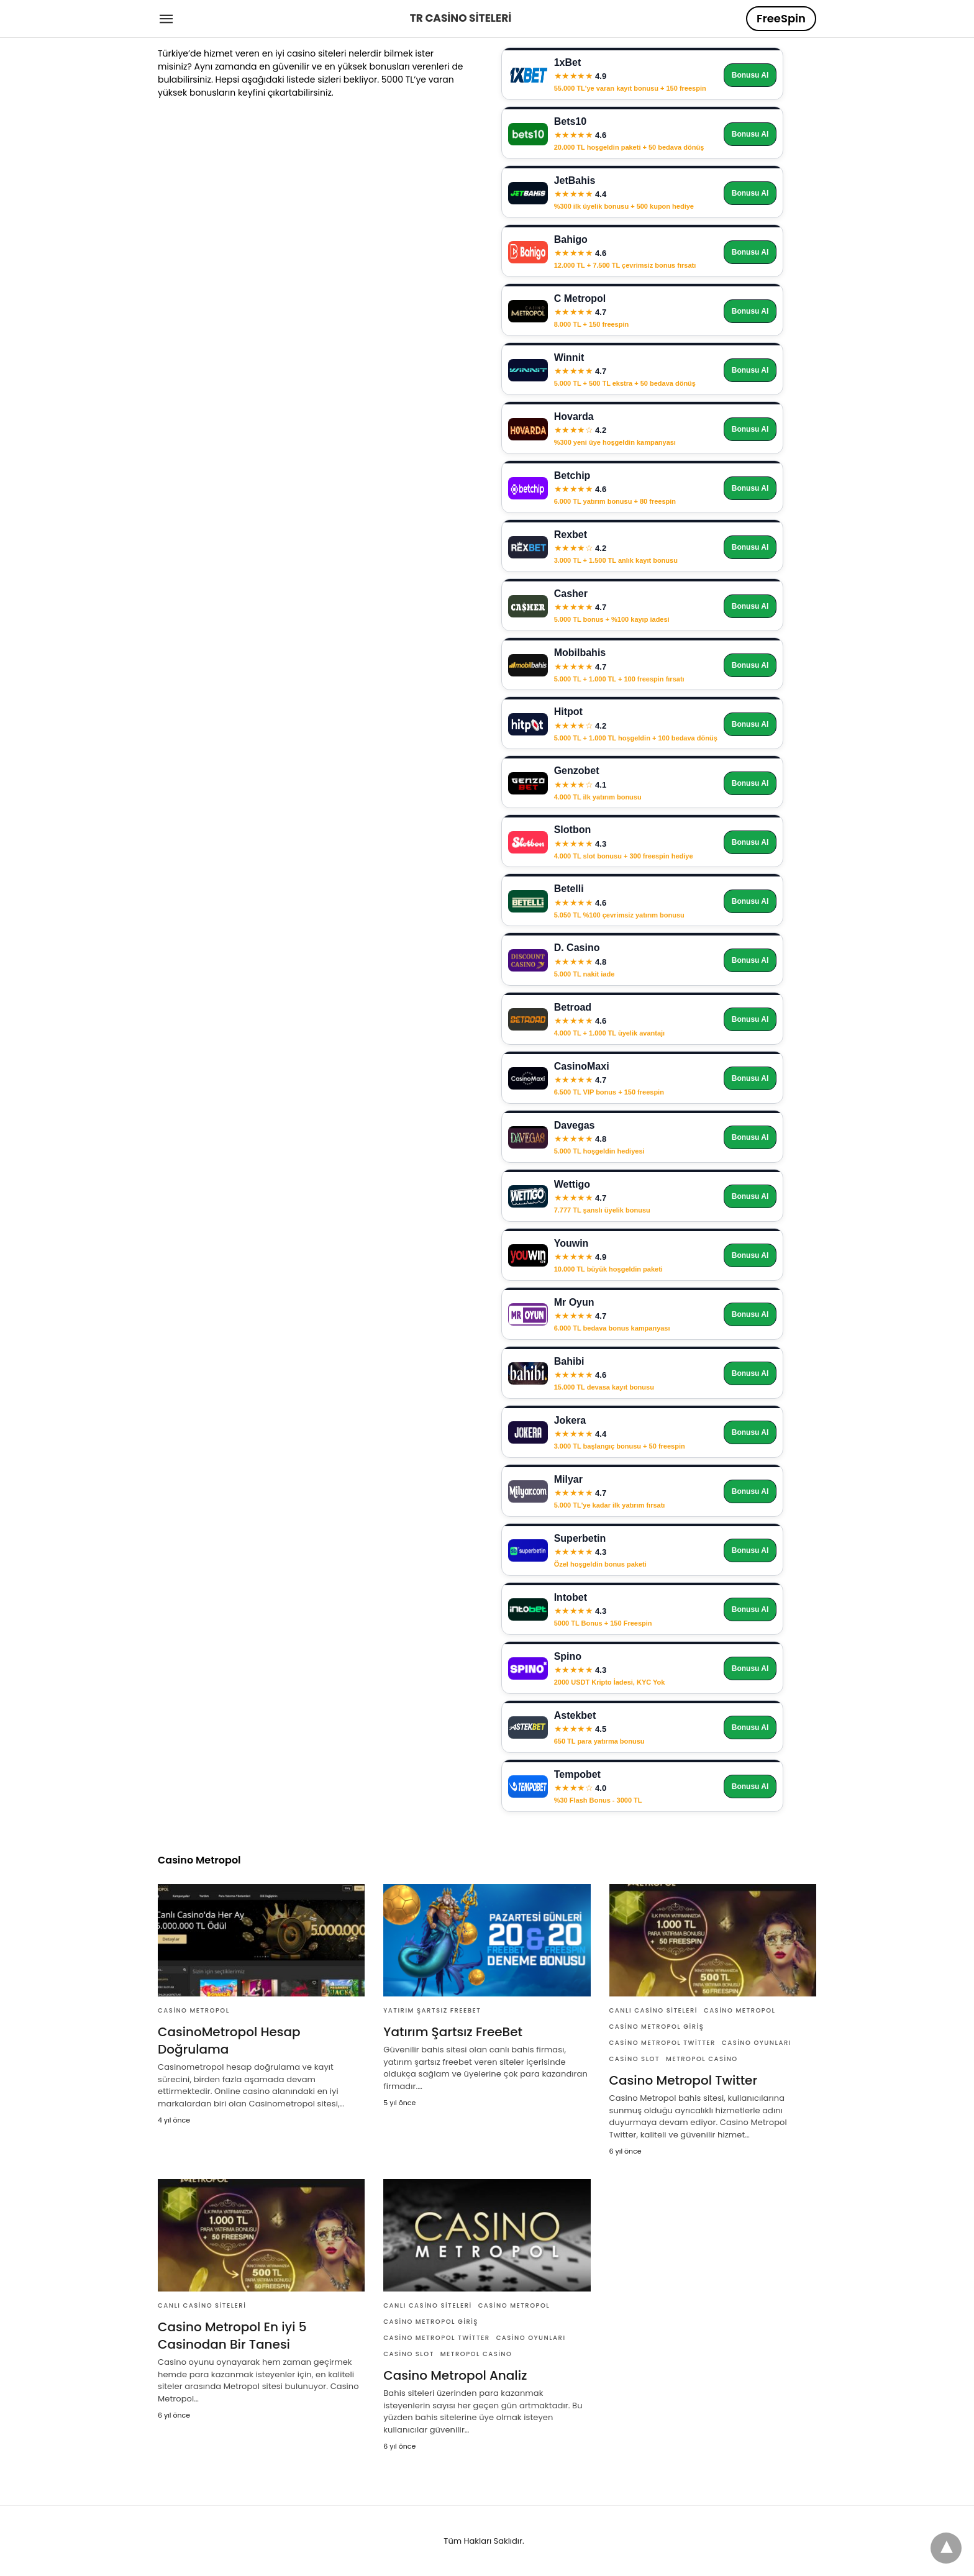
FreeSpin (781, 18)
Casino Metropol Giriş (656, 2026)
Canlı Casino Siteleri (653, 2010)
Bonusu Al (750, 75)
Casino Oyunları (756, 2042)
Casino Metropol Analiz (455, 2375)
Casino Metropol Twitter (662, 2042)
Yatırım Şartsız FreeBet (432, 2010)
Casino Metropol (194, 2010)
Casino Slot (634, 2059)
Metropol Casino (702, 2059)
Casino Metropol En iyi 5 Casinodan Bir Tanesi (232, 2335)
